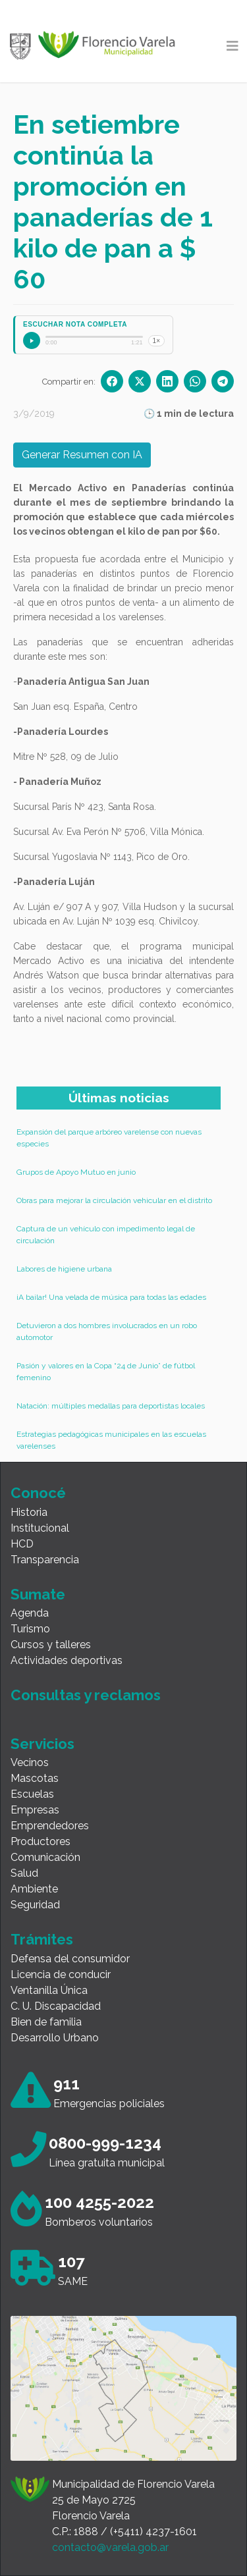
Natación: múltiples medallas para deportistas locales (110, 1405)
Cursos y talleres (51, 1644)
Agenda (30, 1613)
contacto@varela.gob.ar (110, 2547)
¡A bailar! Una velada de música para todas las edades (111, 1297)
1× (156, 340)
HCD (22, 1544)
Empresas (35, 1810)
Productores (40, 1841)
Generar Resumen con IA (82, 454)
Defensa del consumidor (70, 1958)
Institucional (40, 1528)
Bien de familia (46, 2022)
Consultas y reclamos (86, 1695)
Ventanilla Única (49, 1990)
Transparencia (45, 1559)
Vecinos (30, 1762)
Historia (29, 1512)
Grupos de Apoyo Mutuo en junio (76, 1172)
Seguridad (35, 1904)
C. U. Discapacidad (56, 2006)
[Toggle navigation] (232, 46)
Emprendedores (50, 1825)
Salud (24, 1873)
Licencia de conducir (61, 1974)
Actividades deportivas (67, 1660)
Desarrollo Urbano (55, 2037)
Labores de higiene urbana (64, 1269)
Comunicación (45, 1857)
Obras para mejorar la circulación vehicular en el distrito (114, 1200)
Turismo (30, 1629)
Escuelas (32, 1794)
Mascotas (35, 1778)
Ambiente (34, 1889)
